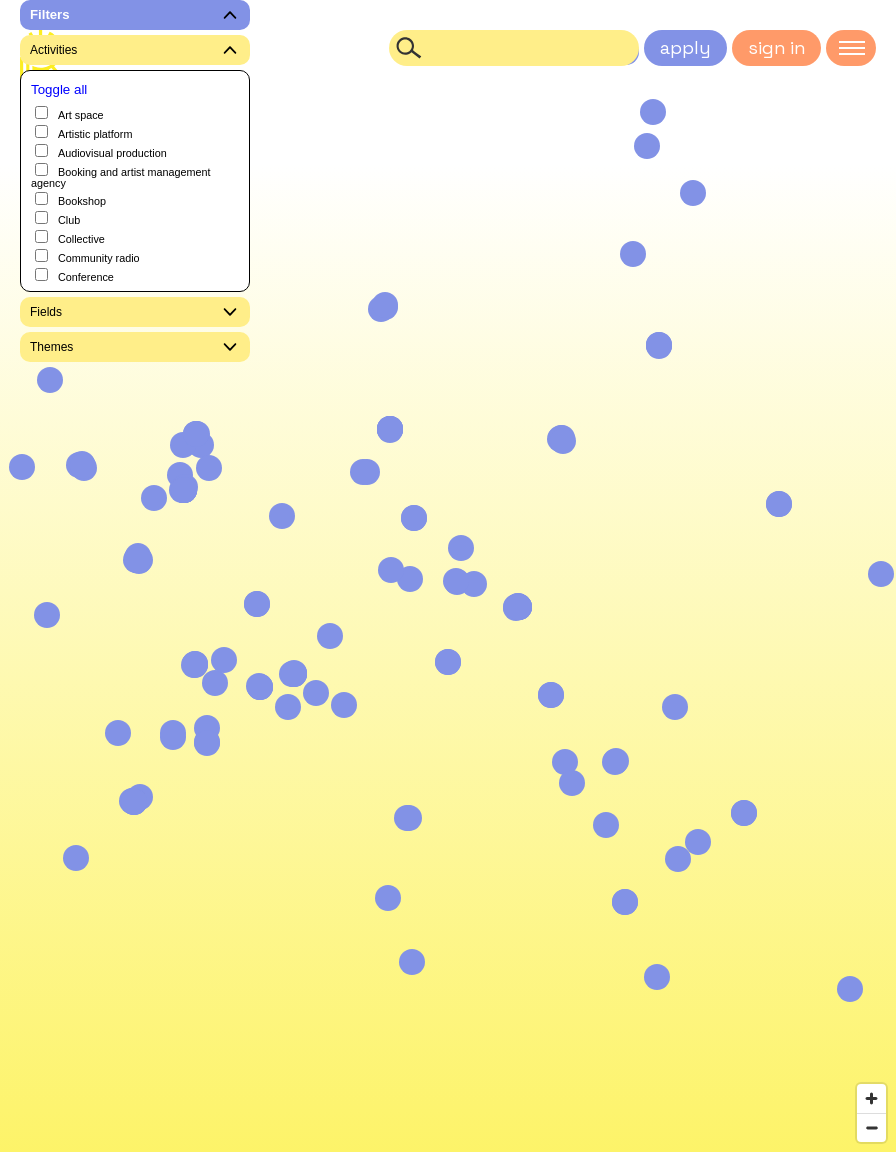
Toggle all (59, 89)
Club (57, 218)
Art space (69, 113)
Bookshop (70, 199)
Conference (74, 275)
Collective (70, 237)
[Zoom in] (871, 1098)
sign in (776, 47)
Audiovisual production (101, 151)
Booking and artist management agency (120, 176)
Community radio (87, 256)
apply (685, 47)
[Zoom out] (871, 1127)
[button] (693, 193)
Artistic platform (83, 132)
